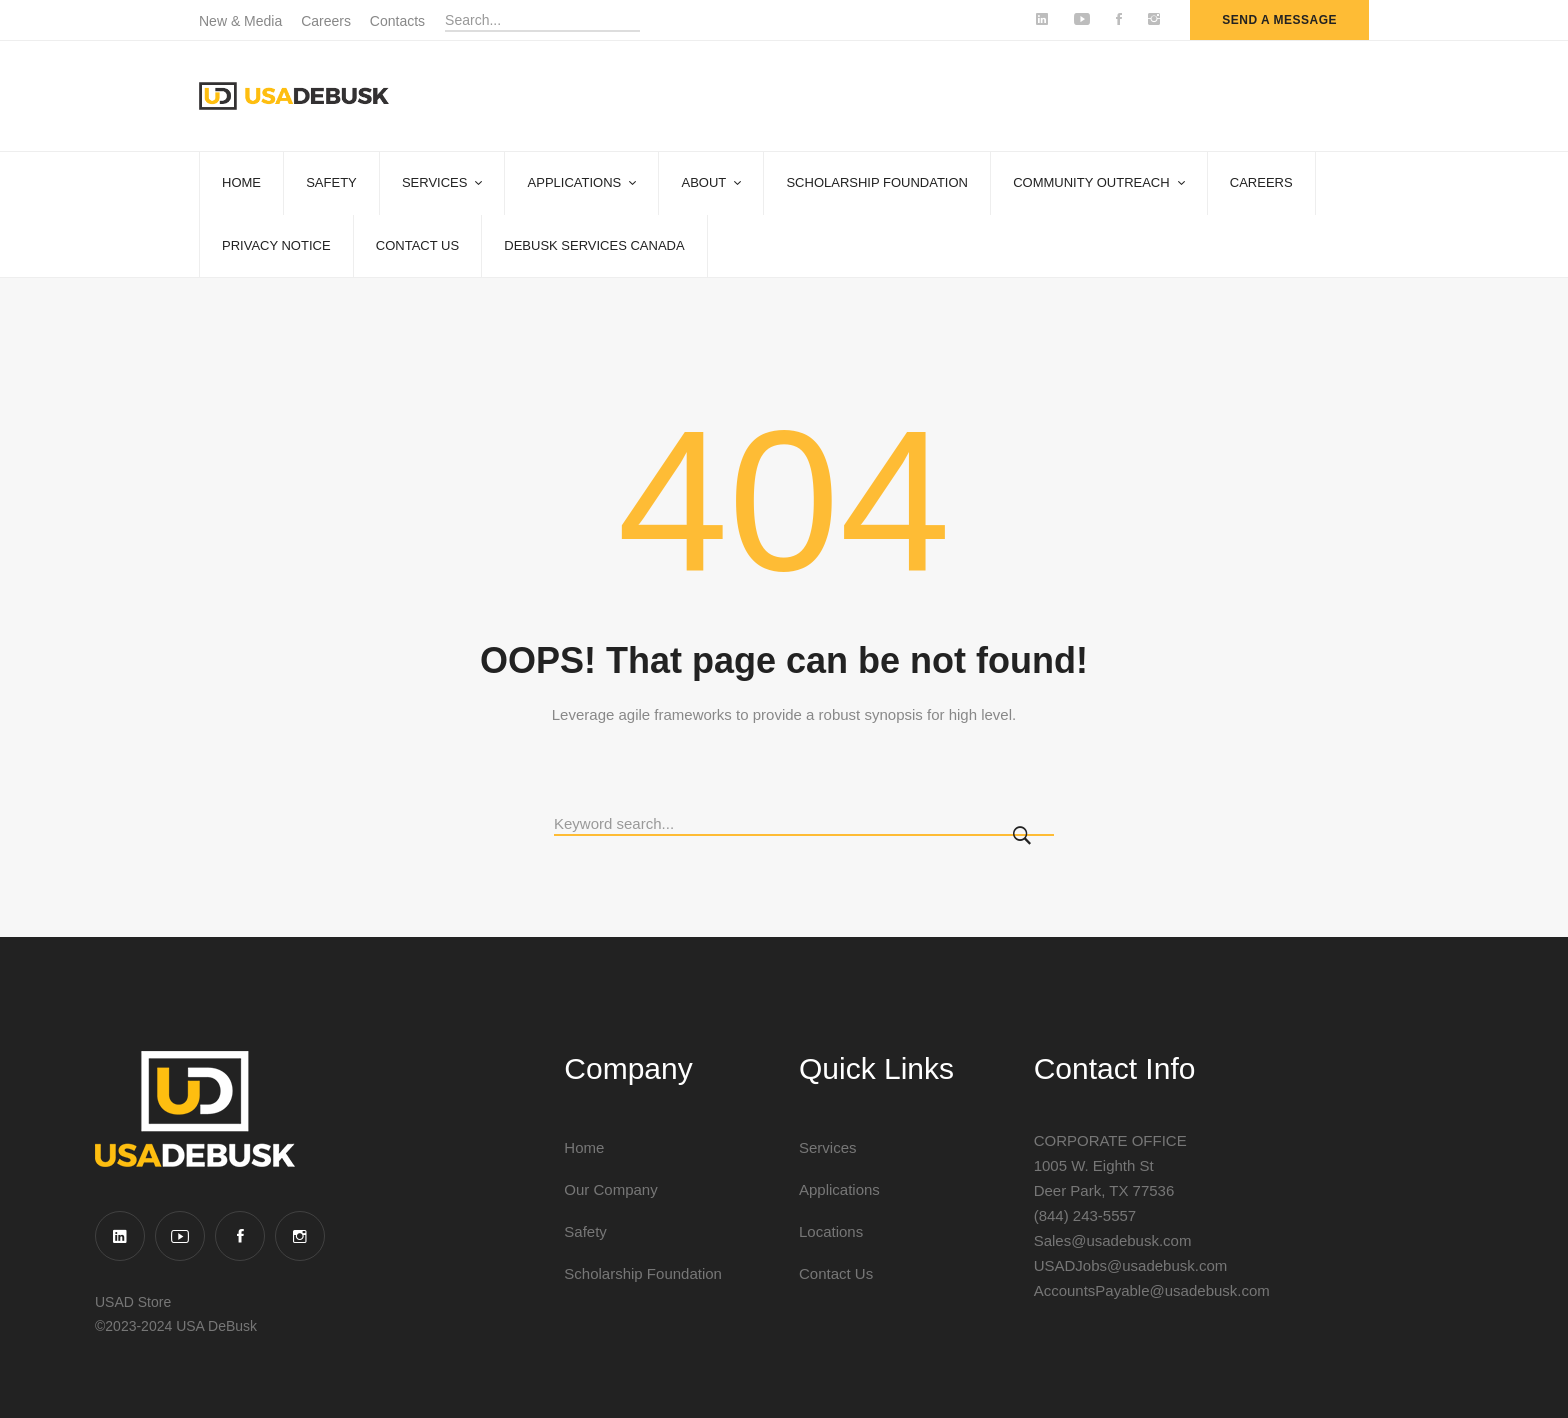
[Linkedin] (120, 1236)
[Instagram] (300, 1236)
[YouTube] (180, 1236)
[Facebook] (240, 1236)
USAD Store (133, 1302)
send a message (1279, 20)
